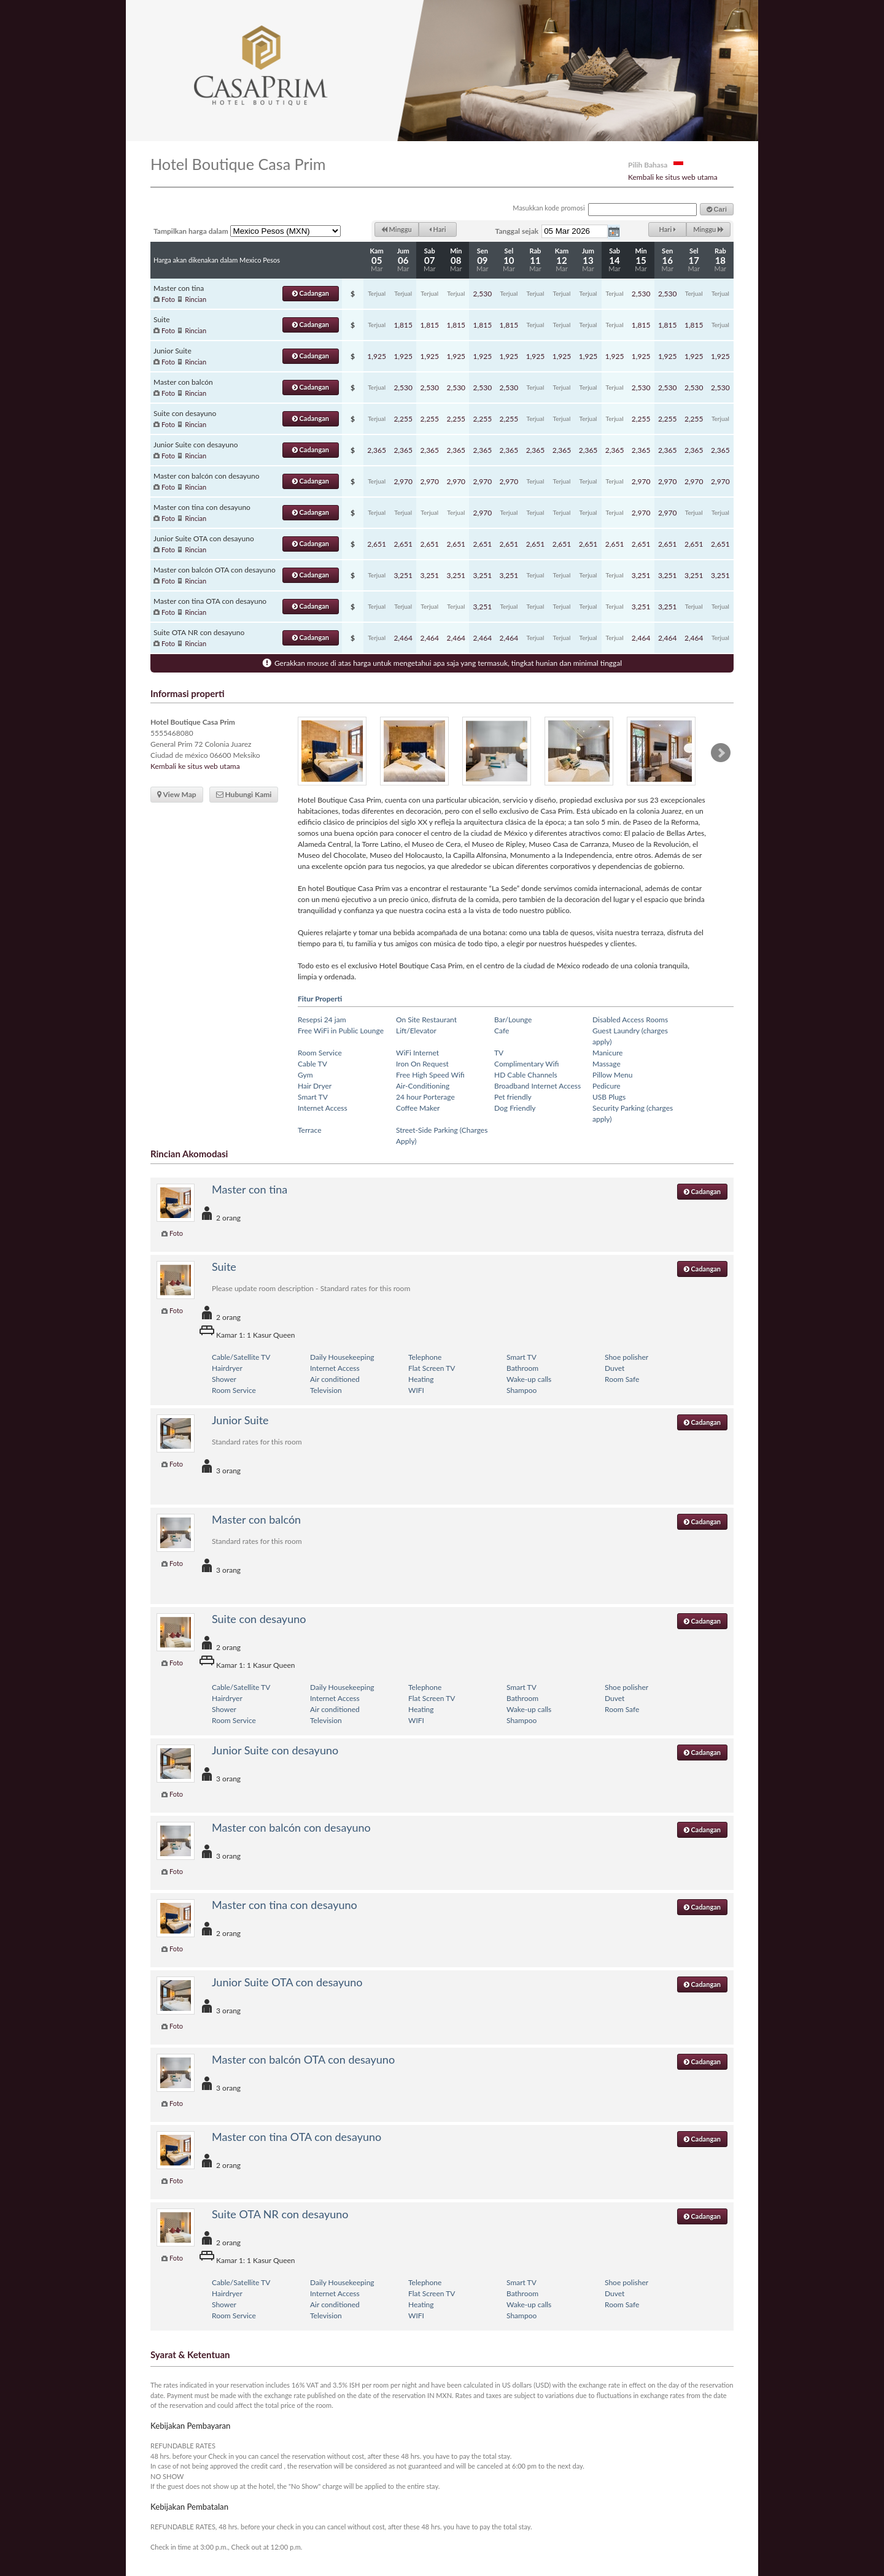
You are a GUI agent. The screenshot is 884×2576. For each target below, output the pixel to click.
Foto (168, 299)
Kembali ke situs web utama (673, 177)
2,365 (376, 450)
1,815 (403, 325)
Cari (717, 209)
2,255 (403, 418)
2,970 (403, 481)
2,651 (376, 544)
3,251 (403, 575)
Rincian (195, 299)
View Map (176, 794)
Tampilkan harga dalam (190, 231)
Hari (437, 229)
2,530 (482, 293)
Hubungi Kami (244, 794)
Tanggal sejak (517, 231)
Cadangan (310, 293)
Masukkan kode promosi (548, 208)
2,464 (403, 637)
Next (721, 753)
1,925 (376, 356)
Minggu (396, 229)
